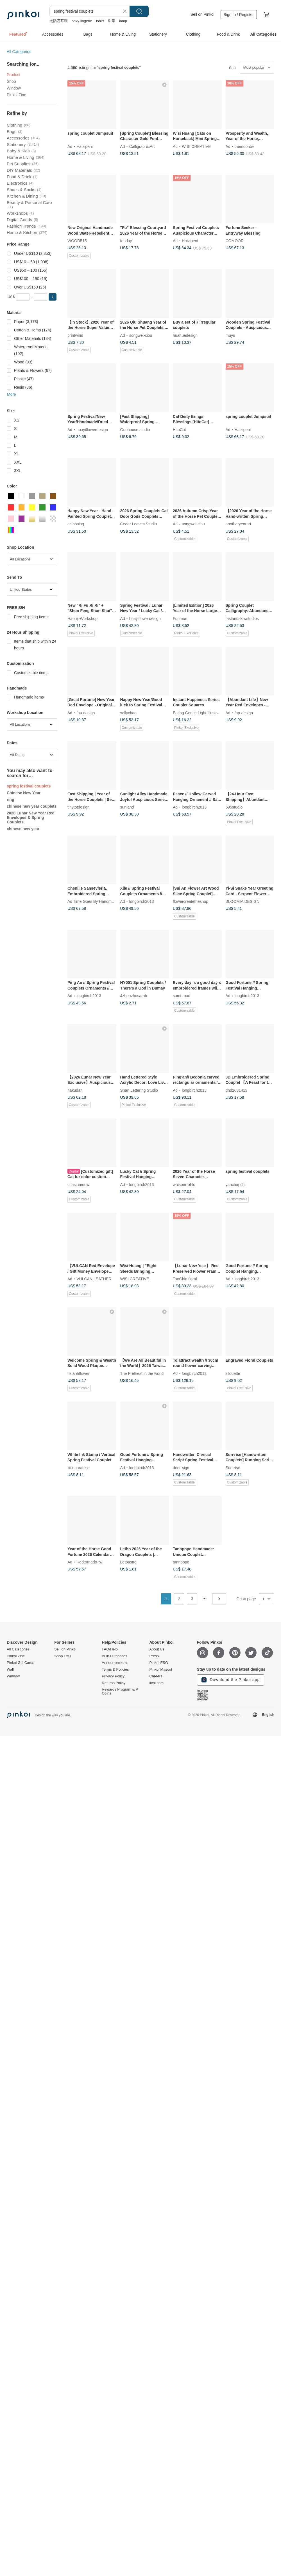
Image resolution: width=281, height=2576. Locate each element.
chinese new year (23, 828)
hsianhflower (78, 1373)
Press (153, 1656)
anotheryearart (238, 524)
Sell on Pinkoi (202, 14)
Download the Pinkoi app (230, 1679)
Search (139, 11)
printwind (75, 335)
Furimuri (180, 618)
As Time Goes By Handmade (92, 901)
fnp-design (85, 712)
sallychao (128, 712)
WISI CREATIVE (196, 146)
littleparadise (78, 1467)
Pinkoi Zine (16, 95)
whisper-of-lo (184, 1184)
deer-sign (181, 1467)
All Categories (19, 51)
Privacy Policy (113, 1676)
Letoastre (128, 1562)
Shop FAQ (62, 1656)
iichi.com (156, 1683)
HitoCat (179, 429)
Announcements (115, 1663)
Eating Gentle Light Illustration (199, 712)
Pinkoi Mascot (160, 1669)
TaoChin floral (185, 1278)
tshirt (100, 21)
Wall (10, 1669)
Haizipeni (84, 146)
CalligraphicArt (142, 146)
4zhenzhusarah (133, 995)
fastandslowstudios (242, 618)
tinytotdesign (78, 807)
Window (14, 88)
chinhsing (75, 524)
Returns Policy (113, 1683)
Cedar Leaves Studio (138, 524)
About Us (156, 1649)
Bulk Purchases (114, 1656)
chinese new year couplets (31, 806)
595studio (234, 807)
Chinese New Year (23, 793)
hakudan (75, 1090)
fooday (126, 241)
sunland (127, 807)
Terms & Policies (115, 1669)
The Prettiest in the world (142, 1373)
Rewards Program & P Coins (120, 1691)
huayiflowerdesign (92, 429)
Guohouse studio (135, 429)
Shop (11, 81)
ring (10, 799)
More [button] (11, 394)
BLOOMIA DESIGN (243, 901)
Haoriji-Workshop (82, 618)
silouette (233, 1373)
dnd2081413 (237, 1090)
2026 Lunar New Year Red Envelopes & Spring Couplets (31, 817)
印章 (111, 21)
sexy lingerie (82, 21)
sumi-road (181, 995)
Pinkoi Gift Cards (20, 1663)
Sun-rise (233, 1467)
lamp (123, 21)
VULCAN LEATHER (93, 1278)
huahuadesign (185, 335)
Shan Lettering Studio (139, 1090)
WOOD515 (77, 241)
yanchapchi (236, 1184)
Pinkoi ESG (158, 1663)
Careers (155, 1676)
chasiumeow (78, 1184)
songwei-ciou (140, 335)
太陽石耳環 (58, 21)
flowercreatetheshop (190, 901)
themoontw (244, 146)
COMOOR (235, 241)
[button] (52, 297)
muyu (230, 335)
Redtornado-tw (89, 1562)
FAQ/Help (109, 1649)
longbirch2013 (194, 807)
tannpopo (181, 1562)
